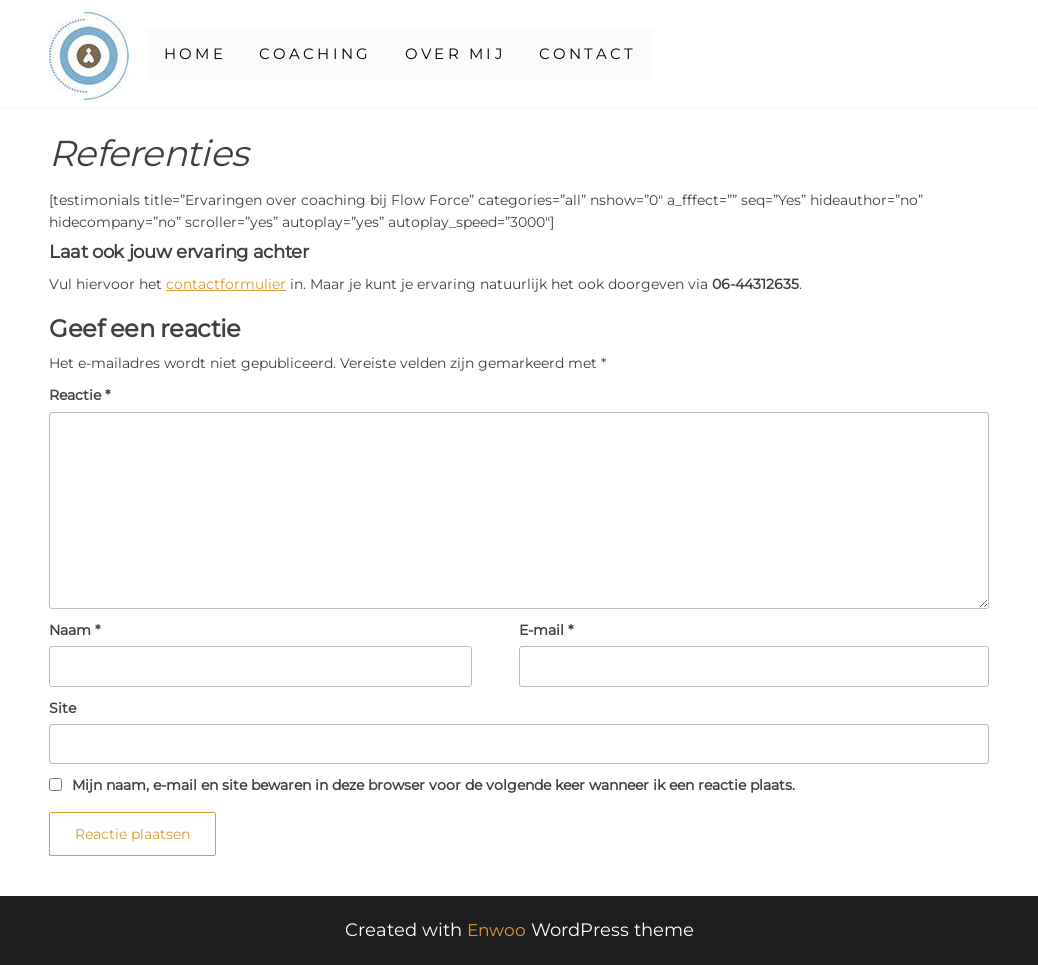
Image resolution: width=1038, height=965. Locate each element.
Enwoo (496, 930)
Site (62, 708)
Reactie (79, 395)
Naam (74, 630)
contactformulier (226, 284)
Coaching (324, 53)
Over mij (474, 53)
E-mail (546, 630)
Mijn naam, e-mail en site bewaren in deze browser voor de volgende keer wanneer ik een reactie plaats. (433, 785)
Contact (616, 53)
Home (196, 53)
